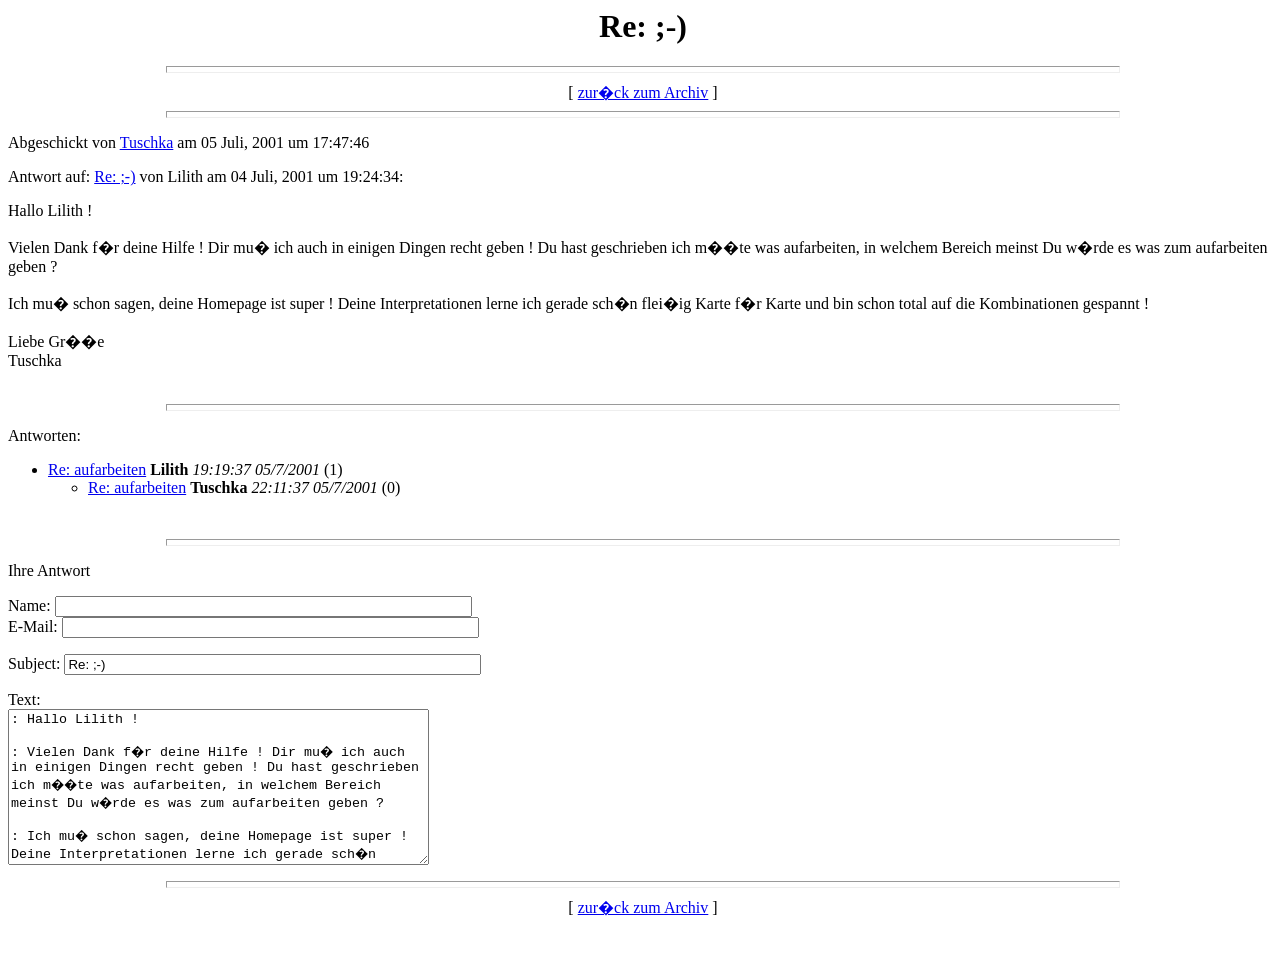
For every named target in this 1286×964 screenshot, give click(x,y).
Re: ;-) (114, 176)
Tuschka (147, 142)
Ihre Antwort (49, 570)
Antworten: (44, 435)
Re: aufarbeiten (97, 469)
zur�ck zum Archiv (643, 92)
